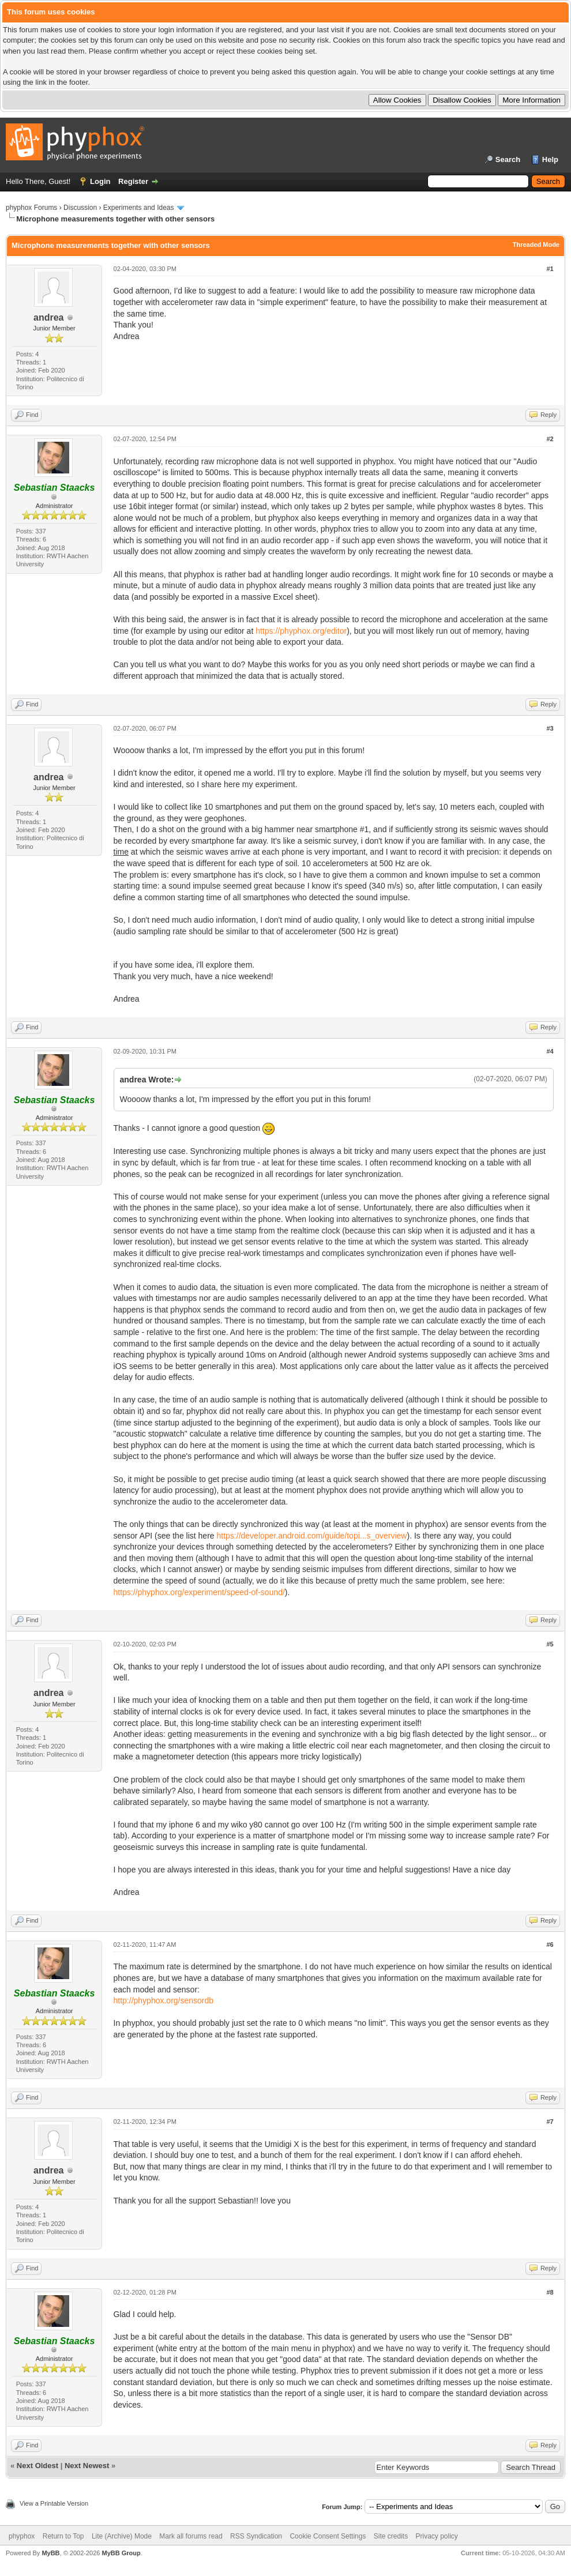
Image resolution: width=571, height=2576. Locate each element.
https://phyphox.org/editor (301, 630)
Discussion (80, 208)
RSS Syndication (256, 2536)
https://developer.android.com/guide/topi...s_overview (312, 1535)
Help (550, 159)
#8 (549, 2292)
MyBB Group (121, 2552)
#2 (549, 438)
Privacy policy (437, 2536)
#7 (549, 2121)
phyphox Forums (31, 208)
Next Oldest (37, 2465)
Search (507, 159)
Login (100, 181)
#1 (549, 268)
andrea (48, 317)
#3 (549, 728)
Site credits (391, 2536)
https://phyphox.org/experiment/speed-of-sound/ (199, 1592)
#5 (549, 1644)
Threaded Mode (536, 244)
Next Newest (87, 2465)
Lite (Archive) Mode (122, 2536)
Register (133, 181)
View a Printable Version (54, 2503)
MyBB (50, 2552)
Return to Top (63, 2536)
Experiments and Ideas (138, 208)
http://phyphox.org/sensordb (164, 2000)
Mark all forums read (190, 2536)
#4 (549, 1051)
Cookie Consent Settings (328, 2536)
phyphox (22, 2536)
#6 (549, 1944)
